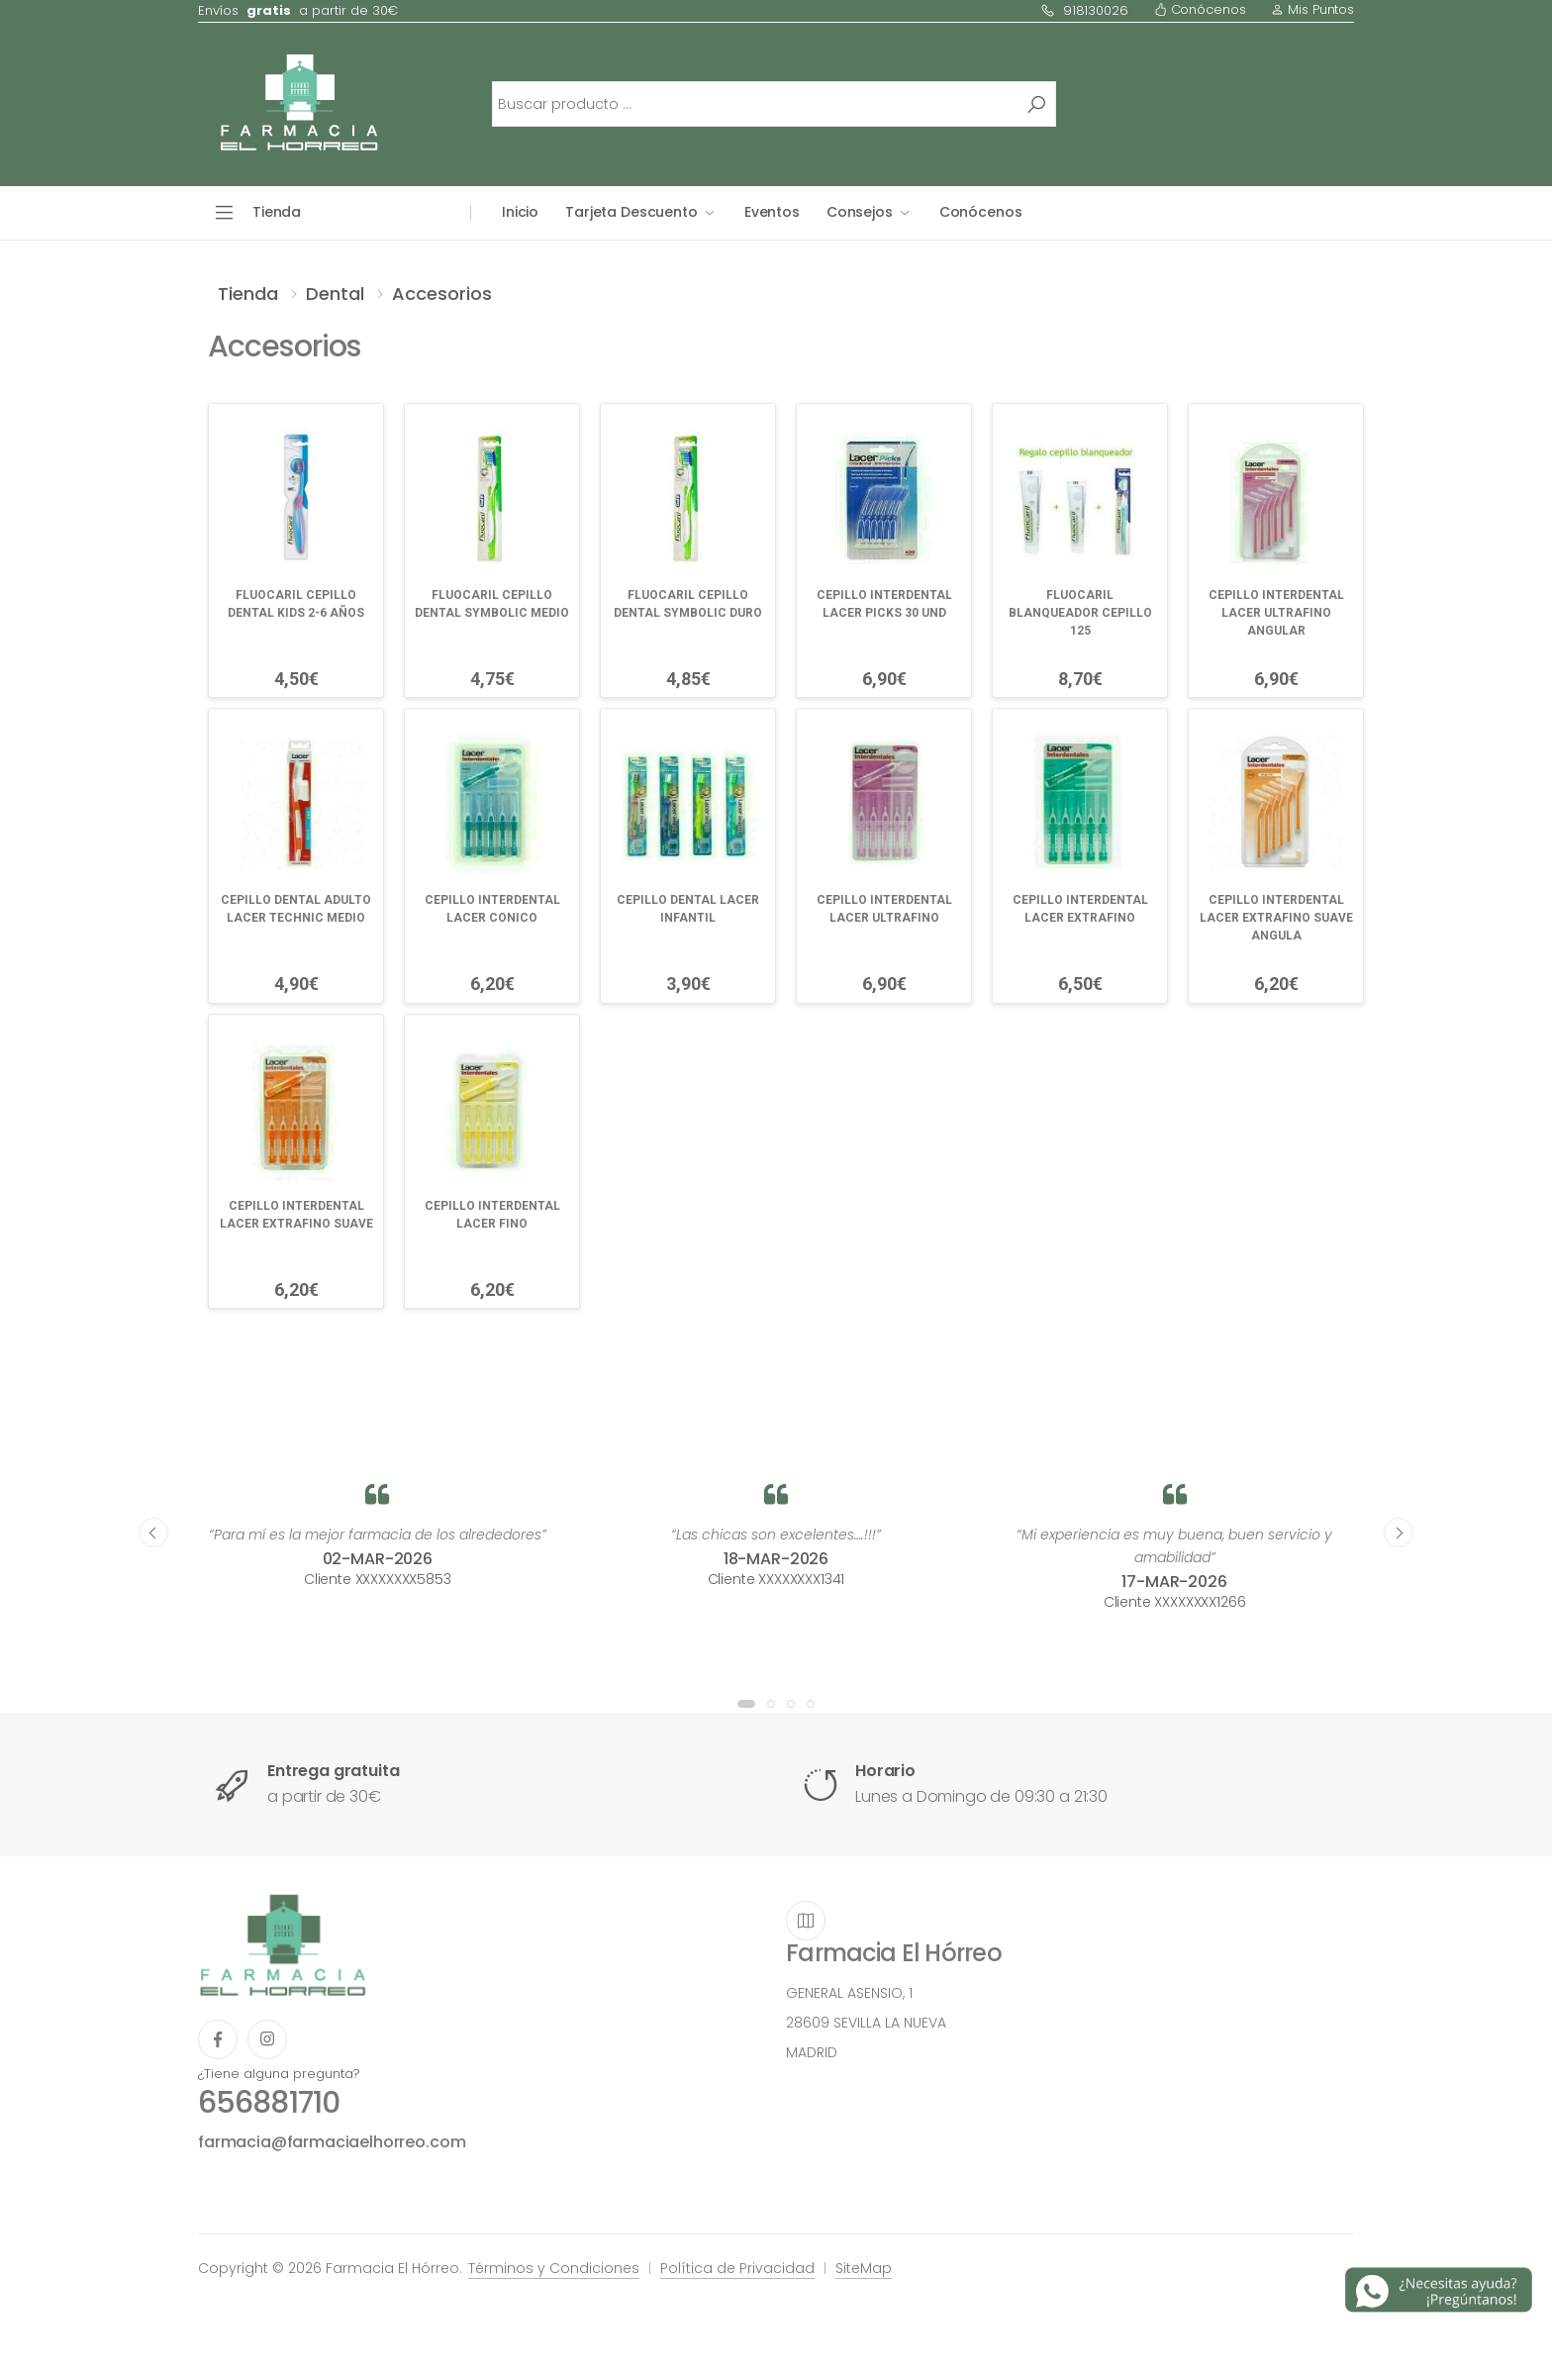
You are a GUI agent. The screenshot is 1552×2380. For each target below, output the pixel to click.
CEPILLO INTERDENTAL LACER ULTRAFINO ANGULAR (1276, 613)
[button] (746, 1704)
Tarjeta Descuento (631, 212)
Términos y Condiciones (553, 2268)
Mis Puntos (1312, 9)
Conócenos (1200, 9)
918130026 (1084, 10)
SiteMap (863, 2268)
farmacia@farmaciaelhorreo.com (331, 2142)
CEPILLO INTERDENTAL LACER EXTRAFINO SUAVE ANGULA (1276, 917)
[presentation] (153, 1532)
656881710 (269, 2103)
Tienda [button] (276, 212)
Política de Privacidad (737, 2268)
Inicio (520, 212)
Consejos (859, 212)
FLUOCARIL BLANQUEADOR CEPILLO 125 (1080, 613)
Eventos (772, 212)
